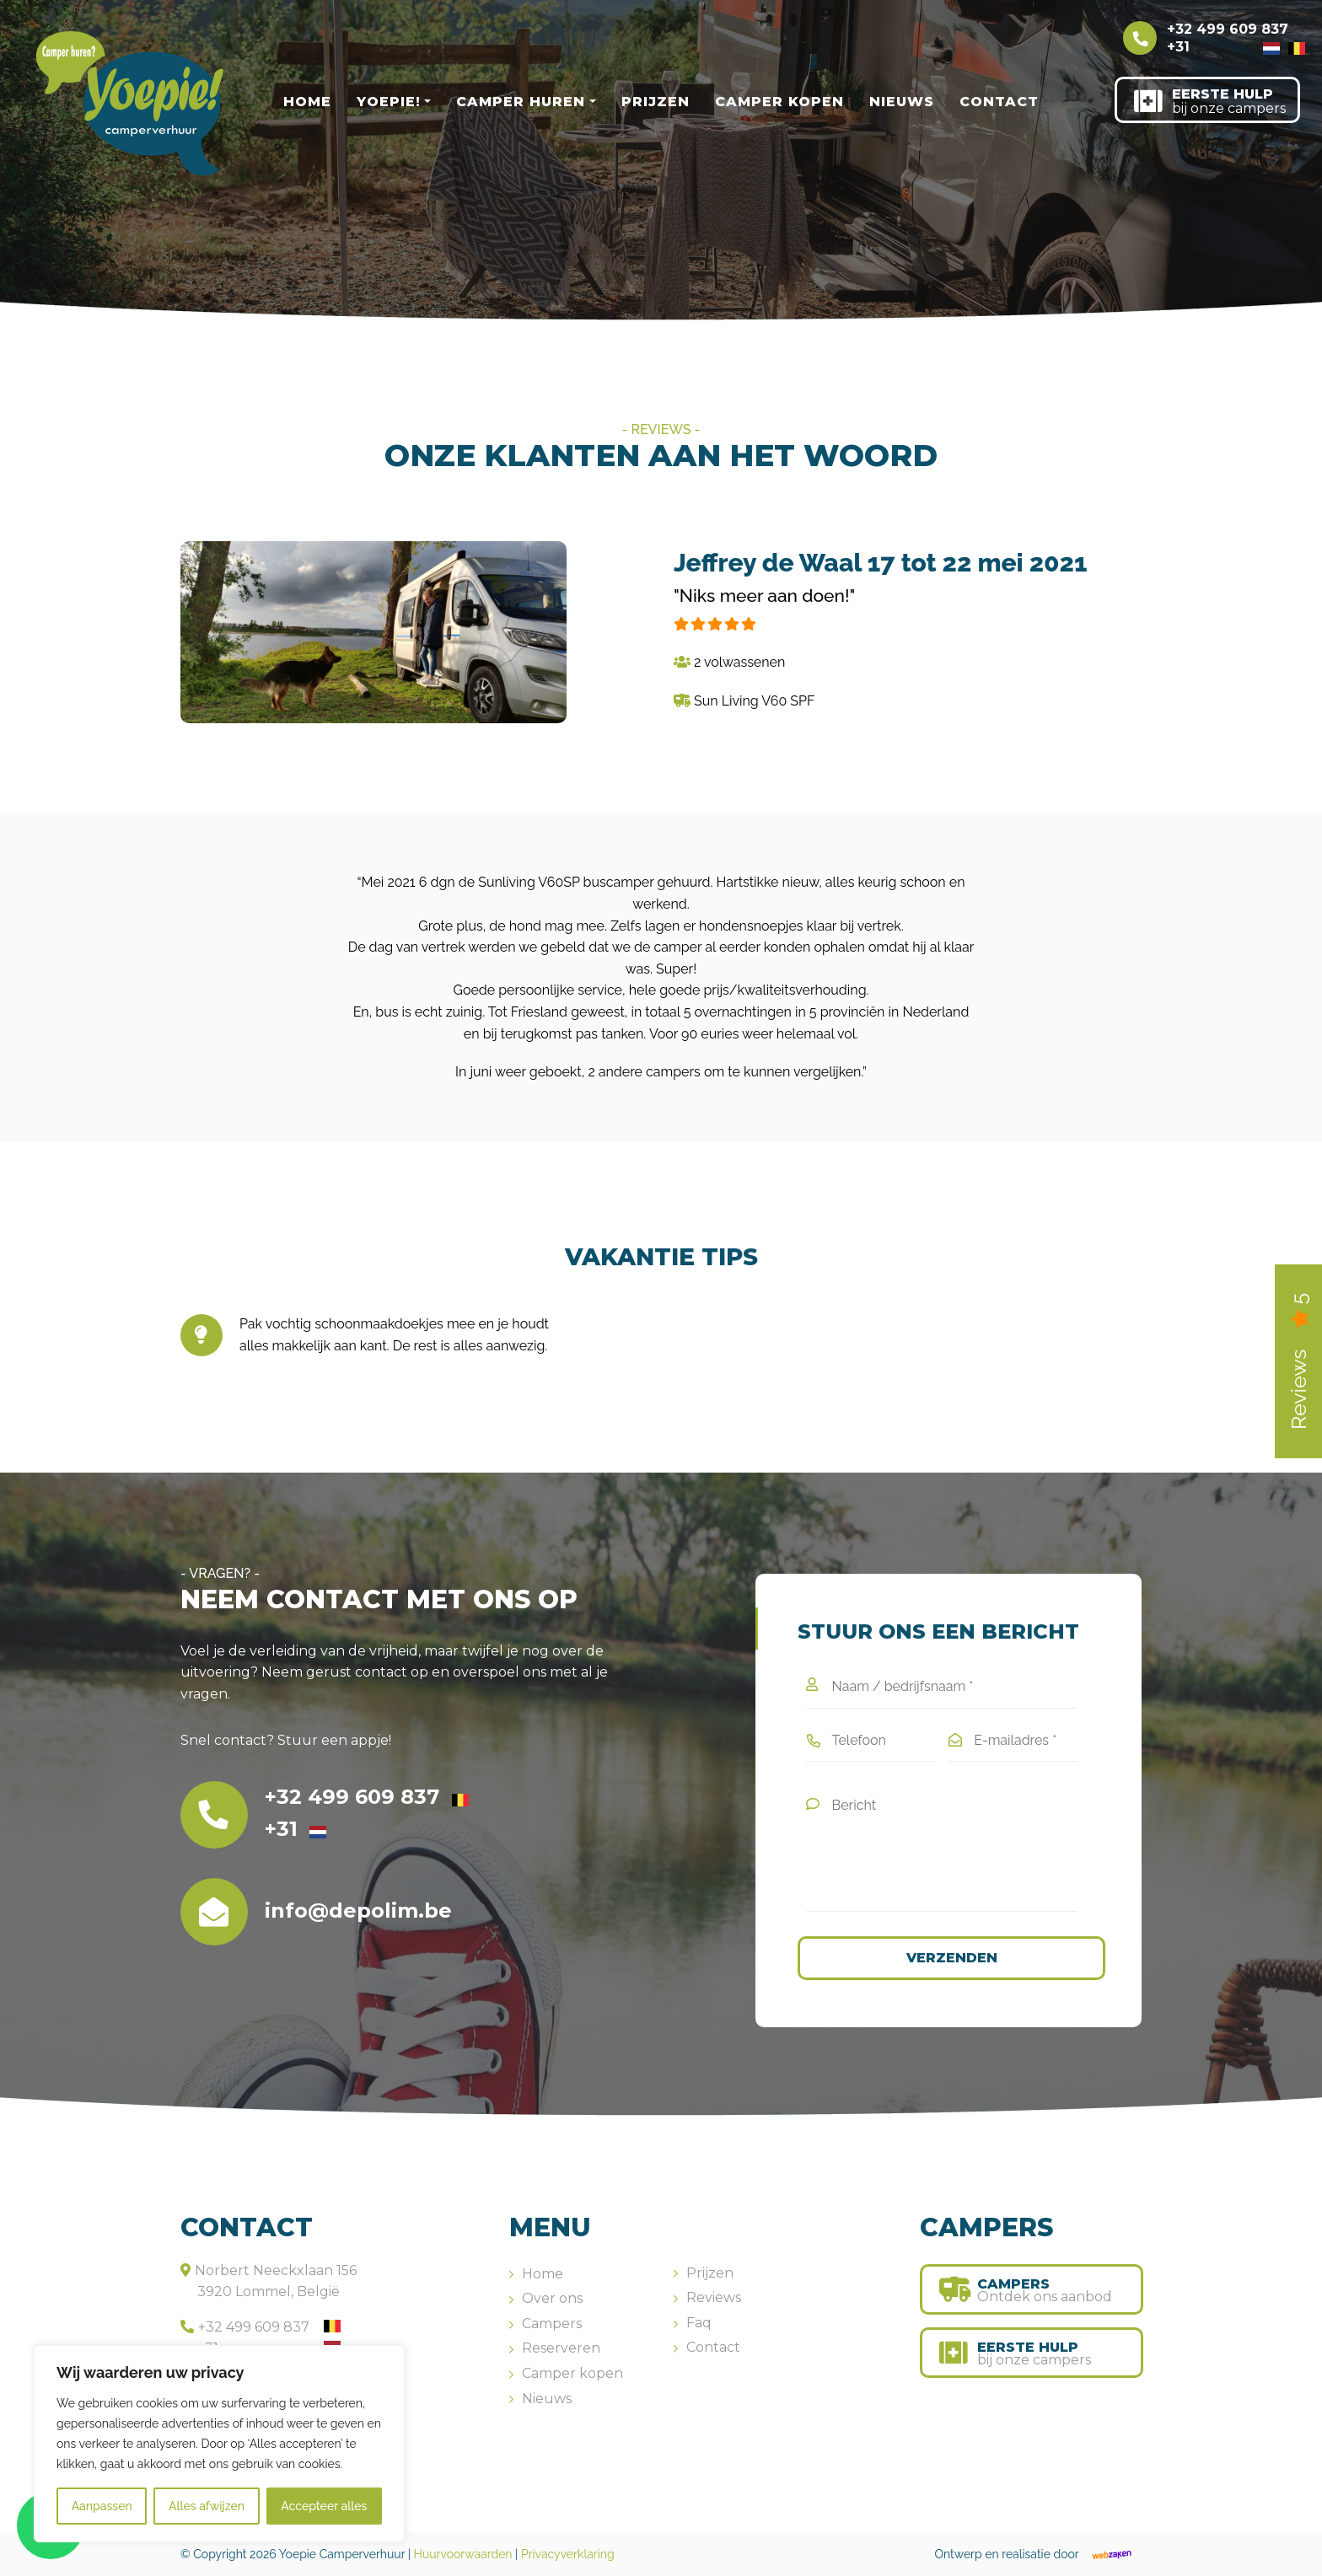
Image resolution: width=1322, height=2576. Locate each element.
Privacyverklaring (568, 2554)
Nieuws (901, 102)
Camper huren (520, 102)
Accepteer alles (324, 2506)
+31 (1223, 47)
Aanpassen (102, 2506)
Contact (999, 102)
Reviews (713, 2297)
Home (307, 102)
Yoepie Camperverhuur (342, 2554)
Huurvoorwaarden (463, 2554)
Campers (552, 2324)
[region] (219, 2443)
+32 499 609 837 (1236, 30)
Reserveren (561, 2348)
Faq (699, 2323)
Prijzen (655, 102)
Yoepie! (389, 102)
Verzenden (951, 1958)
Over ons (552, 2298)
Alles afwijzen (207, 2506)
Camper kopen (779, 102)
